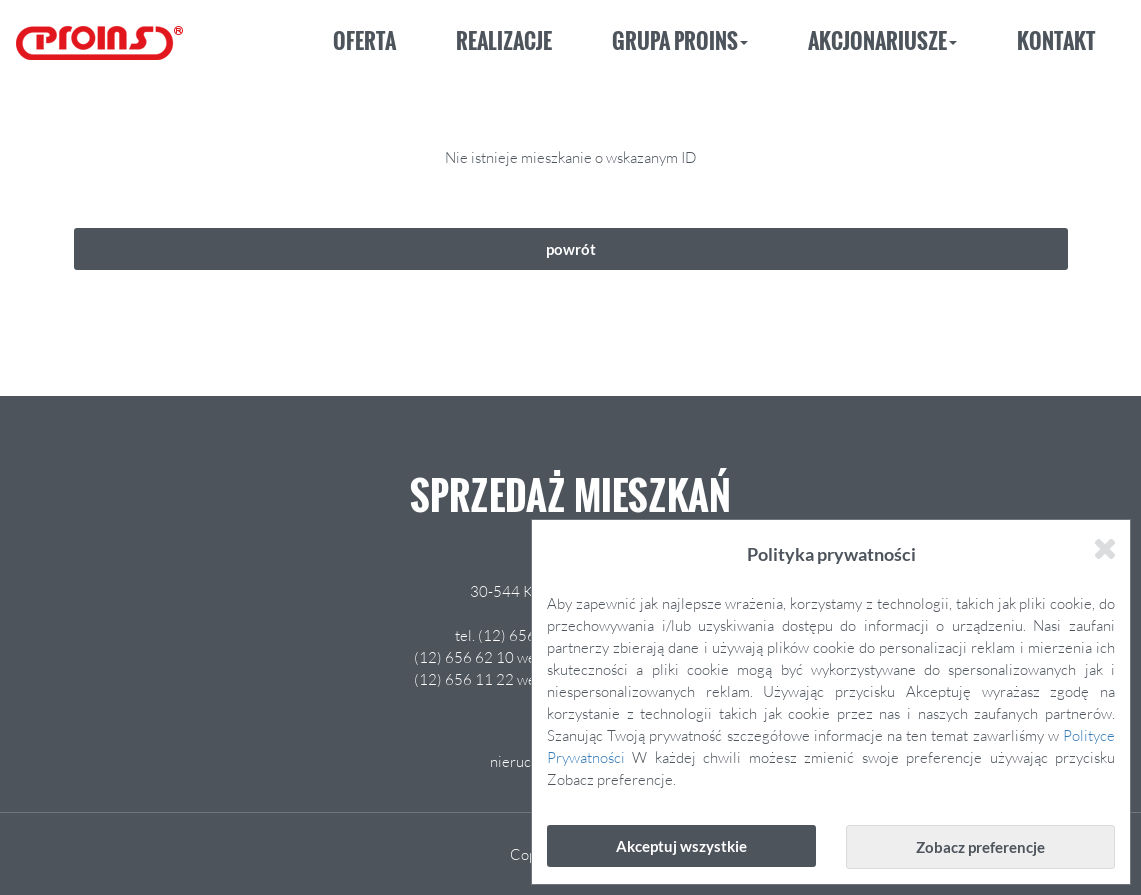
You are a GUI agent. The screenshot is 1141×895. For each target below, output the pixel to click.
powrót (571, 249)
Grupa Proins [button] (680, 40)
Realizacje (504, 40)
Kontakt (1056, 40)
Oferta (364, 40)
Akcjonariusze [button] (882, 40)
